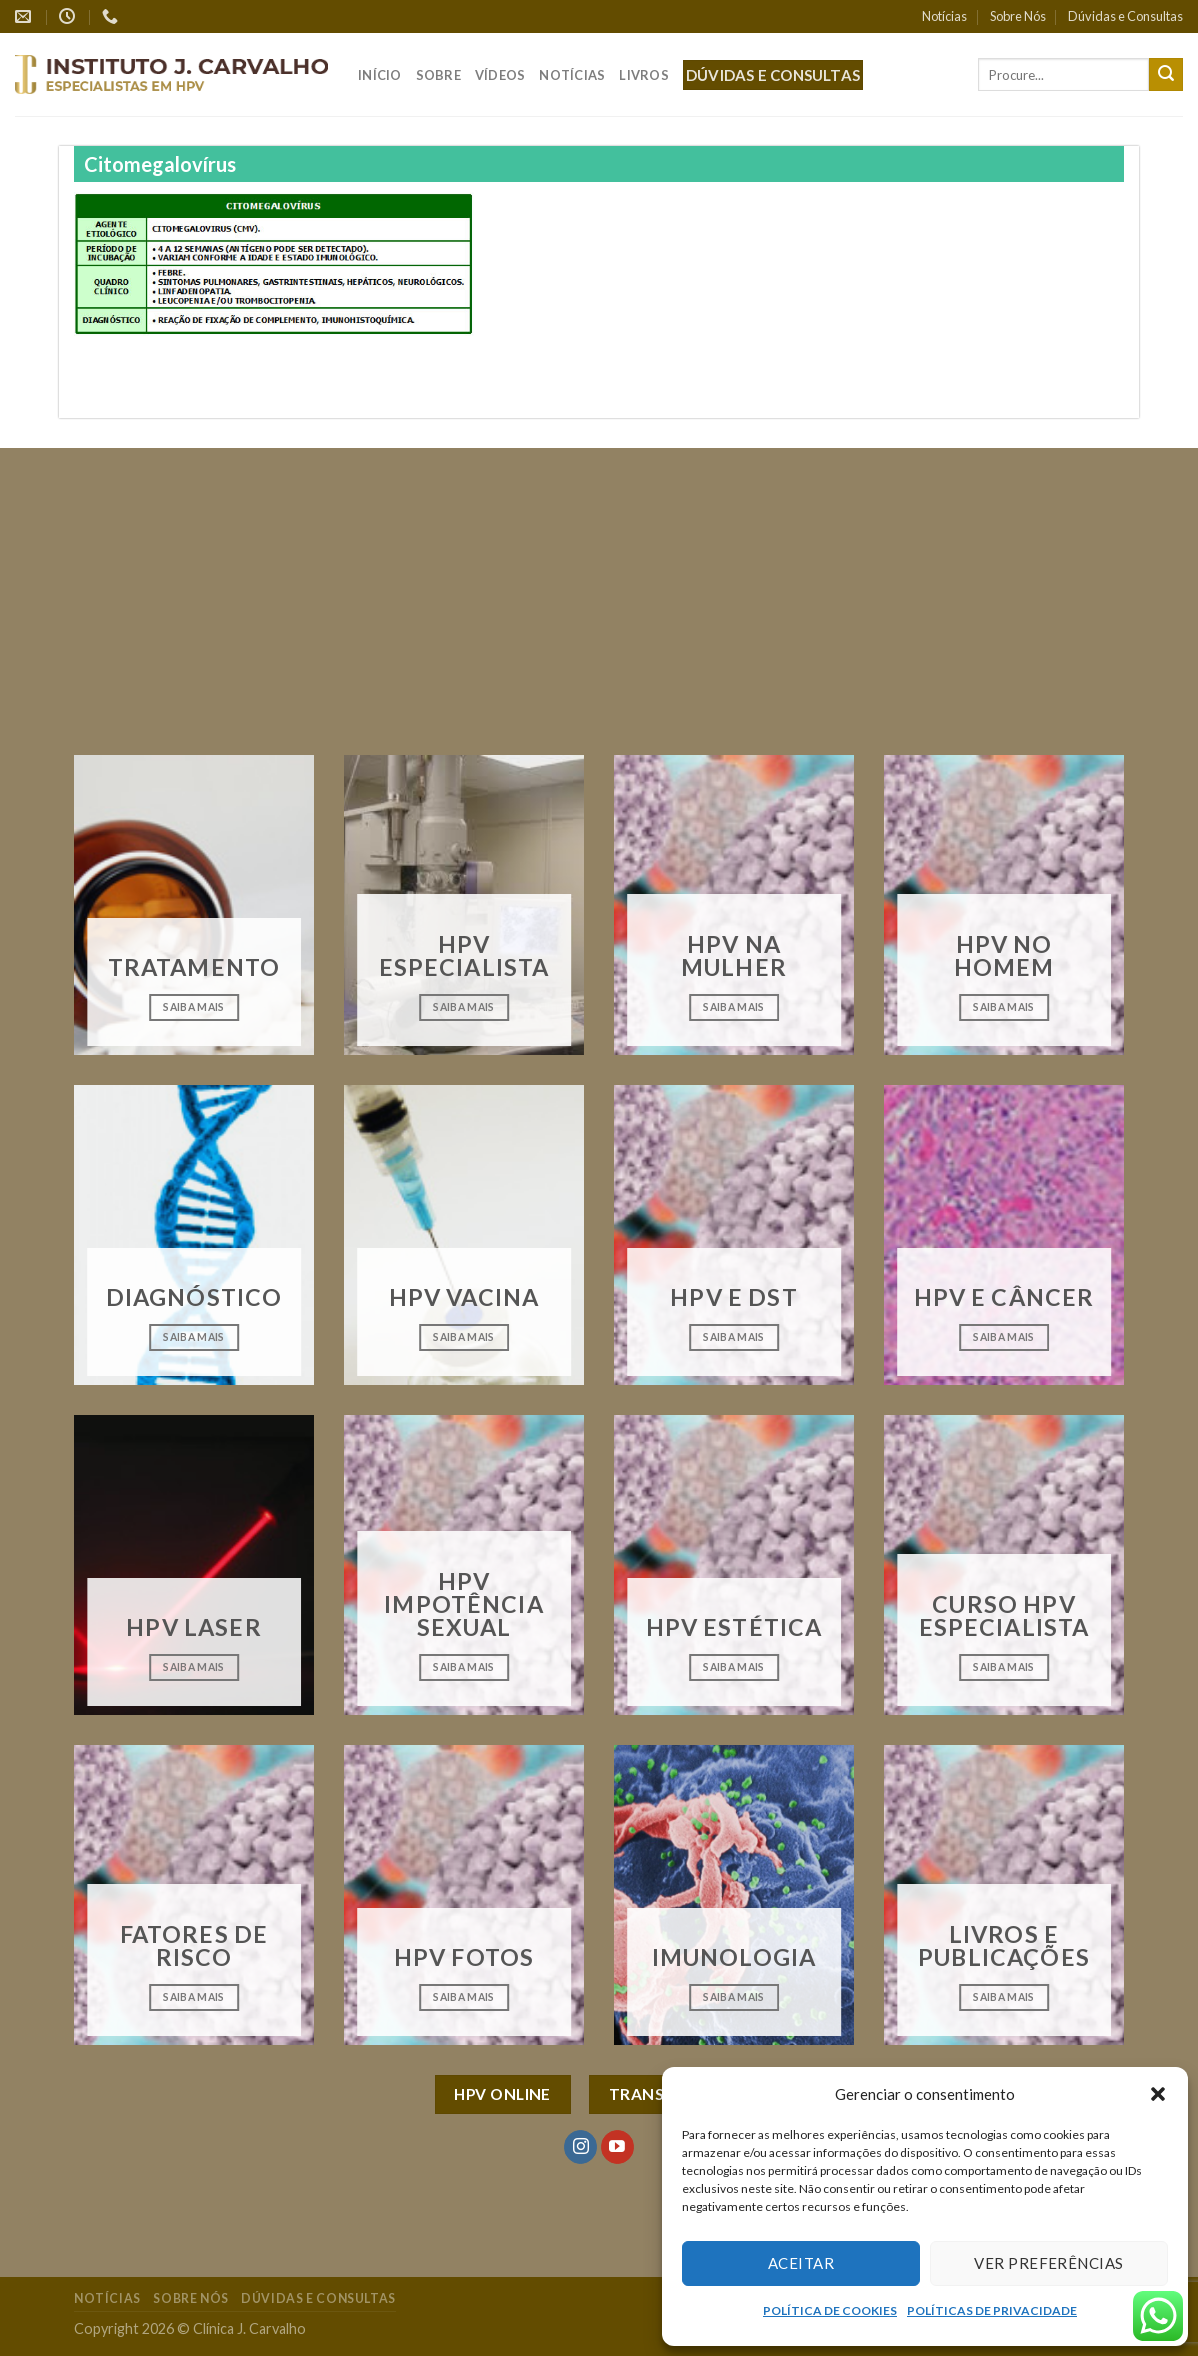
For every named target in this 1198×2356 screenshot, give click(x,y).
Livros (644, 75)
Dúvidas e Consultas (1125, 16)
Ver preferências (1048, 2263)
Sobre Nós (1018, 16)
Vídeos (500, 75)
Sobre (438, 75)
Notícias (944, 16)
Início (380, 75)
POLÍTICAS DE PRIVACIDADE (992, 2310)
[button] (1158, 2094)
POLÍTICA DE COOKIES (830, 2310)
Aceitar (801, 2263)
